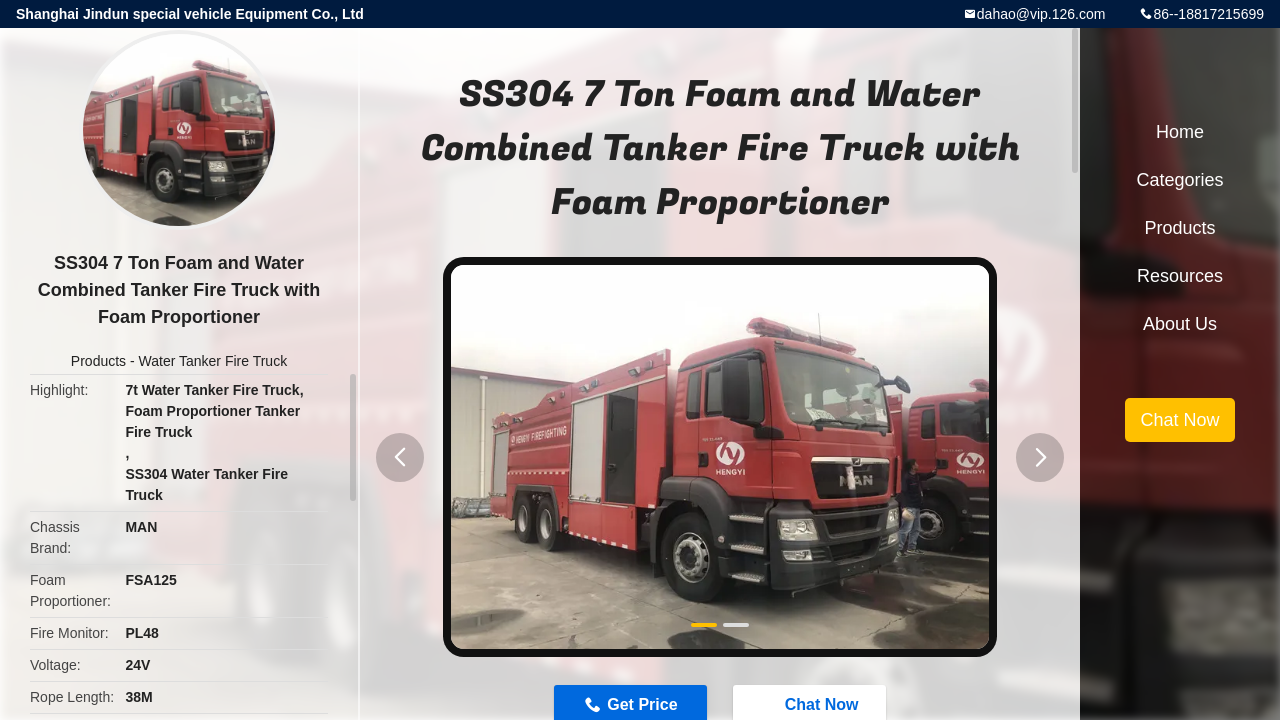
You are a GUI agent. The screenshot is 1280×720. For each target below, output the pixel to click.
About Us (1180, 324)
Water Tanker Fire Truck (213, 361)
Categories (1179, 180)
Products (98, 361)
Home (1180, 132)
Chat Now (1179, 420)
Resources (1180, 276)
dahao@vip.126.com (1041, 14)
